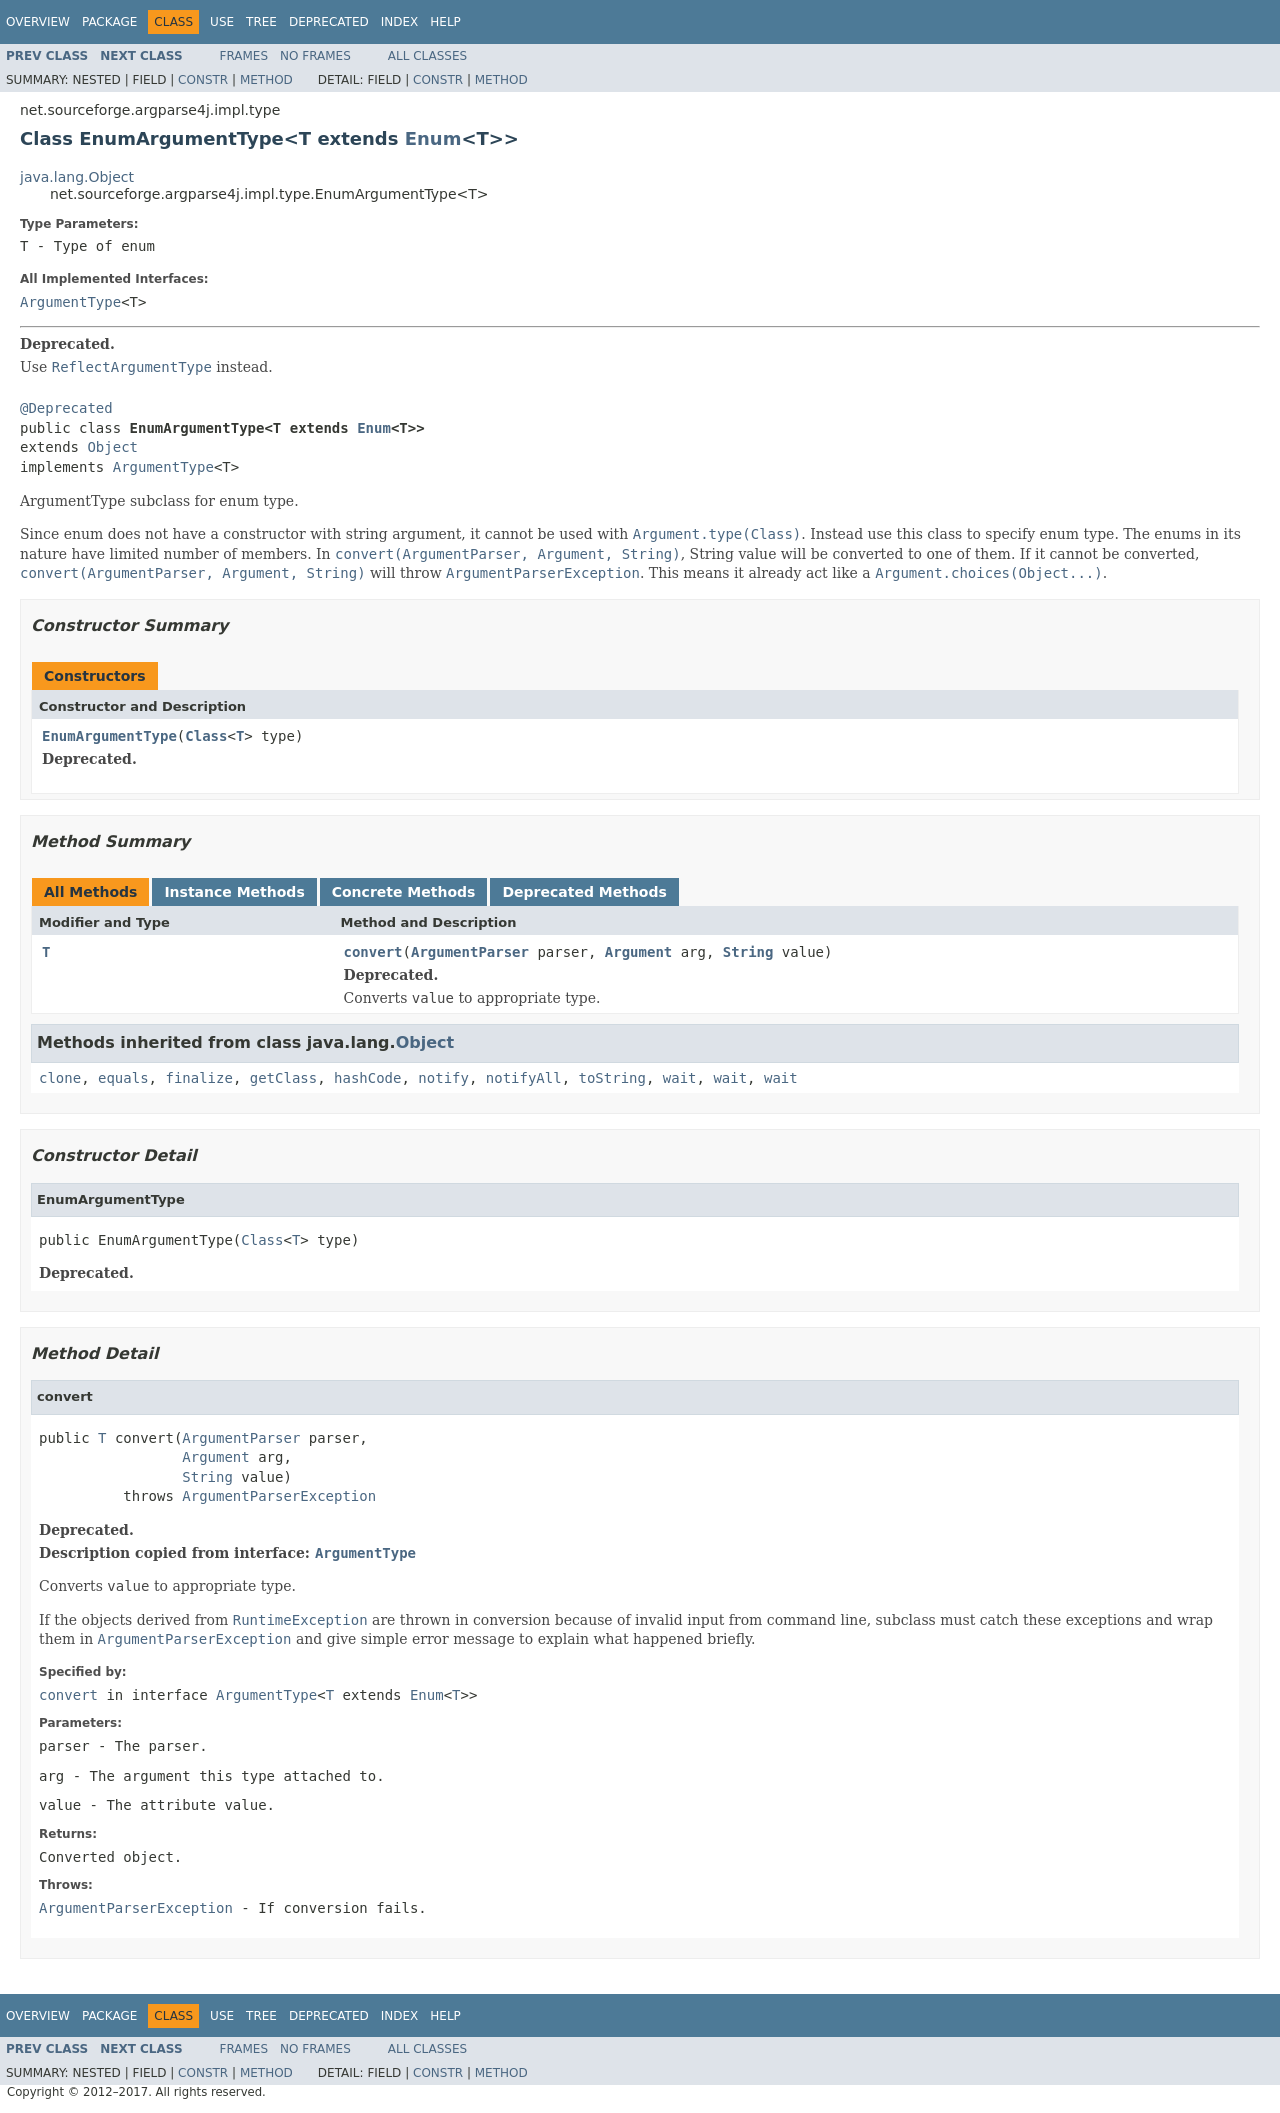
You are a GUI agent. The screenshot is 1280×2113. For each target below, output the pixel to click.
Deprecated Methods (584, 892)
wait (680, 1078)
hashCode (367, 1078)
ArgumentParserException (279, 1496)
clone (60, 1078)
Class (206, 736)
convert (373, 952)
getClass (283, 1078)
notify (443, 1078)
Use (222, 22)
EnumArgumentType (109, 736)
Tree (261, 22)
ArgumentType (70, 302)
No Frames (315, 56)
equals (123, 1078)
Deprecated (329, 22)
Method (266, 80)
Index (400, 22)
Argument (638, 952)
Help (445, 22)
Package (109, 22)
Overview (38, 22)
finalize (198, 1078)
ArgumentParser (470, 952)
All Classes (427, 56)
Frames (244, 56)
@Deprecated (66, 408)
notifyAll (524, 1078)
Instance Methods (234, 892)
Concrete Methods (404, 892)
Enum (433, 138)
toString (612, 1078)
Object (112, 447)
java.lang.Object (77, 177)
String (748, 952)
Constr (203, 80)
